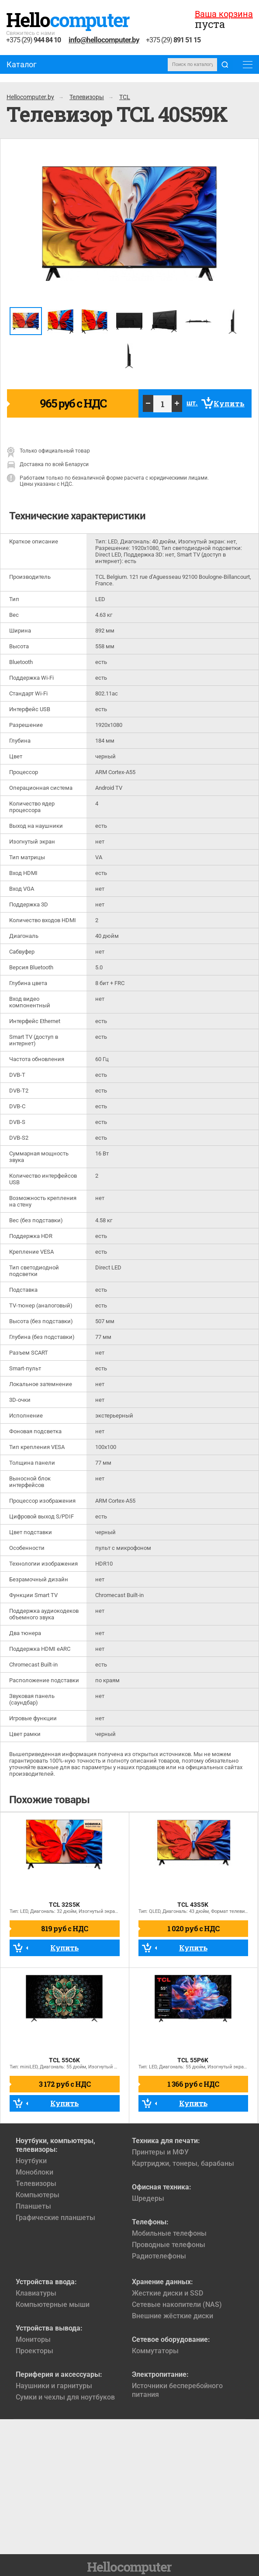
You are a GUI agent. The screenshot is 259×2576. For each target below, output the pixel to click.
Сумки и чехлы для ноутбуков (65, 2397)
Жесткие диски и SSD (167, 2293)
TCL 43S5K (192, 1904)
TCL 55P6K (192, 2060)
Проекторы (34, 2351)
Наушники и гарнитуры (54, 2386)
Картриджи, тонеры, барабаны (183, 2163)
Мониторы (33, 2339)
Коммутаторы (155, 2351)
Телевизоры (36, 2183)
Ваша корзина (224, 14)
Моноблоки (34, 2172)
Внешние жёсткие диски (172, 2316)
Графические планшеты (55, 2217)
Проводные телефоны (168, 2245)
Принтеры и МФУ (160, 2152)
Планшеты (33, 2206)
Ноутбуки (31, 2161)
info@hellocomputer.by (104, 39)
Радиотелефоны (159, 2256)
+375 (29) (33, 40)
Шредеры (148, 2198)
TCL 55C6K (64, 2060)
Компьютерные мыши (53, 2304)
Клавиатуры (36, 2293)
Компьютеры (37, 2195)
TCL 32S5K (64, 1904)
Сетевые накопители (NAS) (177, 2304)
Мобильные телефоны (169, 2233)
